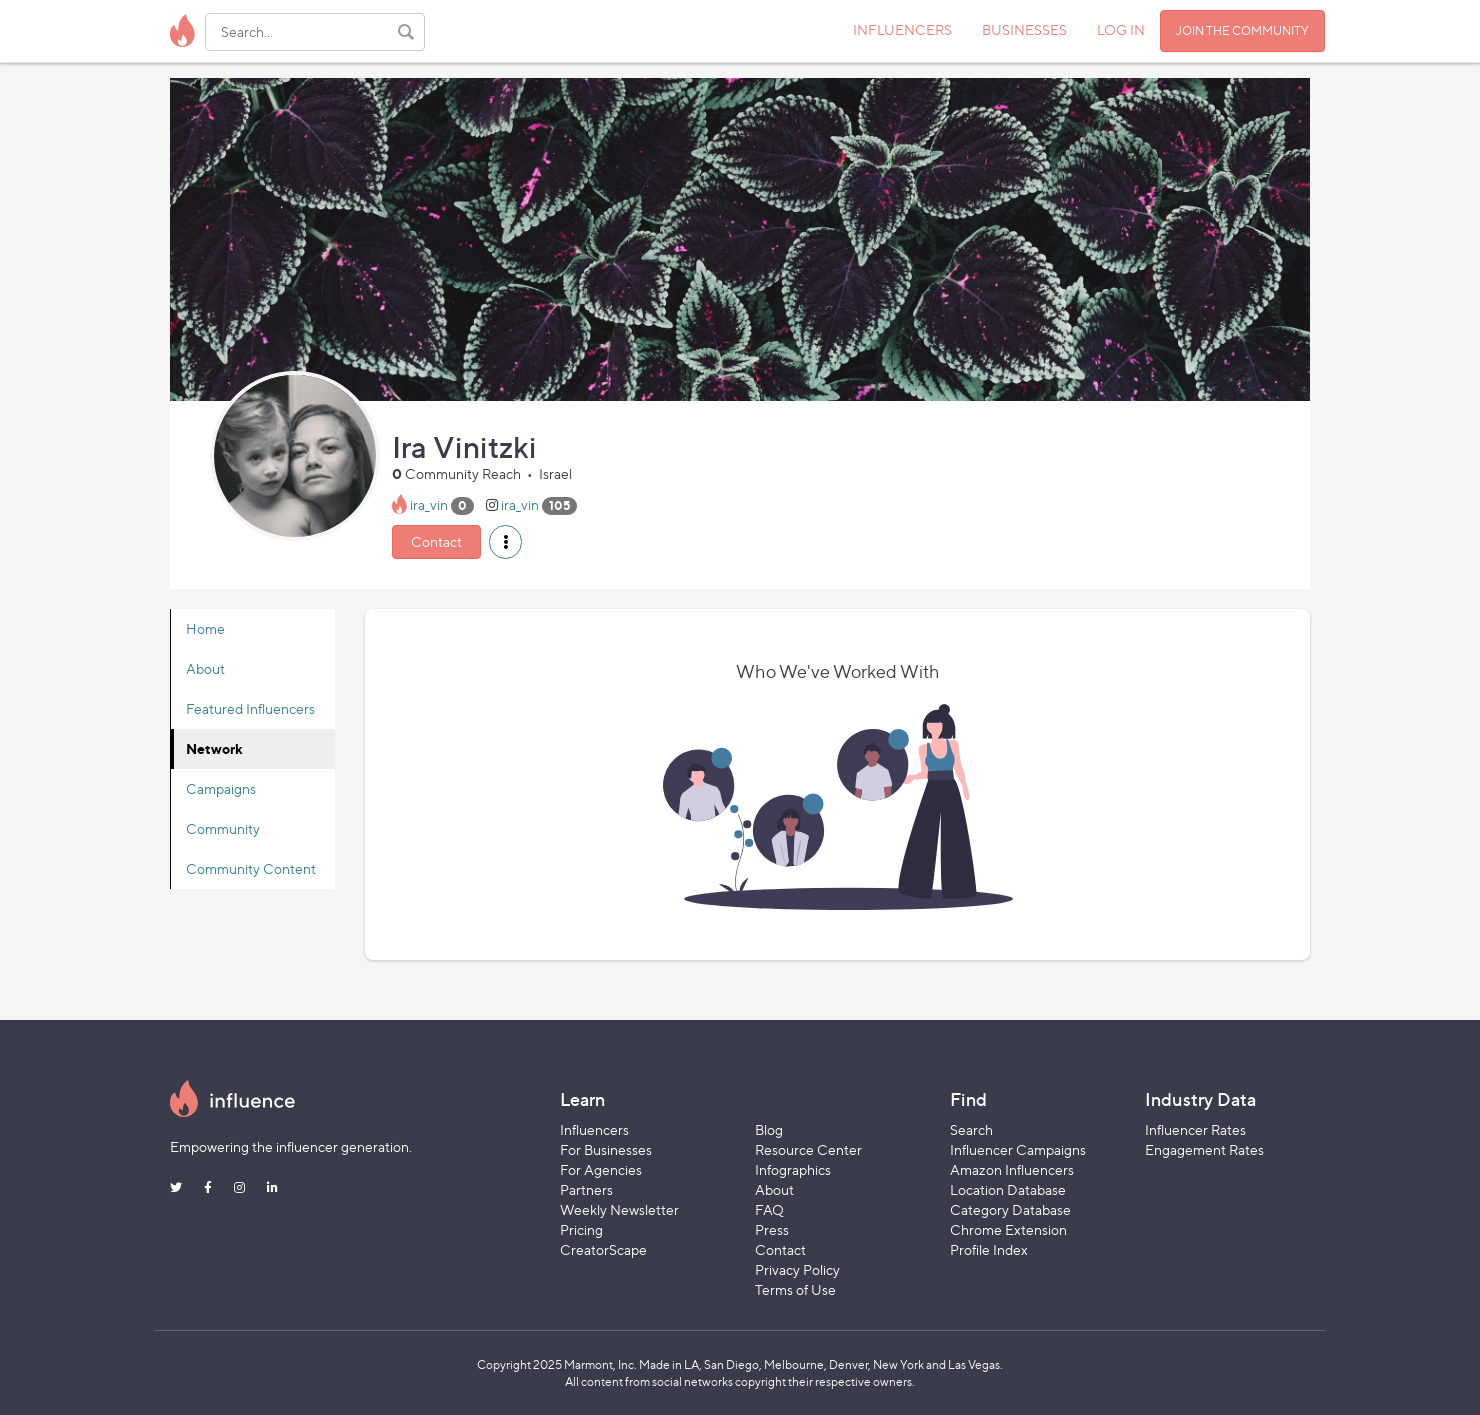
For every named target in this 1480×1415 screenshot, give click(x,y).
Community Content (251, 868)
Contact (436, 541)
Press (772, 1229)
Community (223, 828)
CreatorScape (603, 1249)
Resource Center (808, 1149)
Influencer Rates (1195, 1129)
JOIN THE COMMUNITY (1242, 30)
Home (205, 628)
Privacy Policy (797, 1269)
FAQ (769, 1209)
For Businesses (606, 1149)
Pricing (581, 1229)
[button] (505, 542)
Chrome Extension (1008, 1229)
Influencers (594, 1129)
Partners (586, 1189)
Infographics (793, 1169)
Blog (769, 1129)
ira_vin (429, 504)
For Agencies (601, 1169)
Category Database (1010, 1209)
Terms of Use (795, 1289)
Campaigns (221, 788)
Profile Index (989, 1249)
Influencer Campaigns (1018, 1149)
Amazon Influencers (1012, 1169)
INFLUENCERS (902, 29)
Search (971, 1129)
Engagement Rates (1204, 1149)
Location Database (1008, 1189)
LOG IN (1121, 29)
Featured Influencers (250, 708)
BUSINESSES (1024, 29)
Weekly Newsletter (619, 1209)
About (205, 668)
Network (214, 748)
